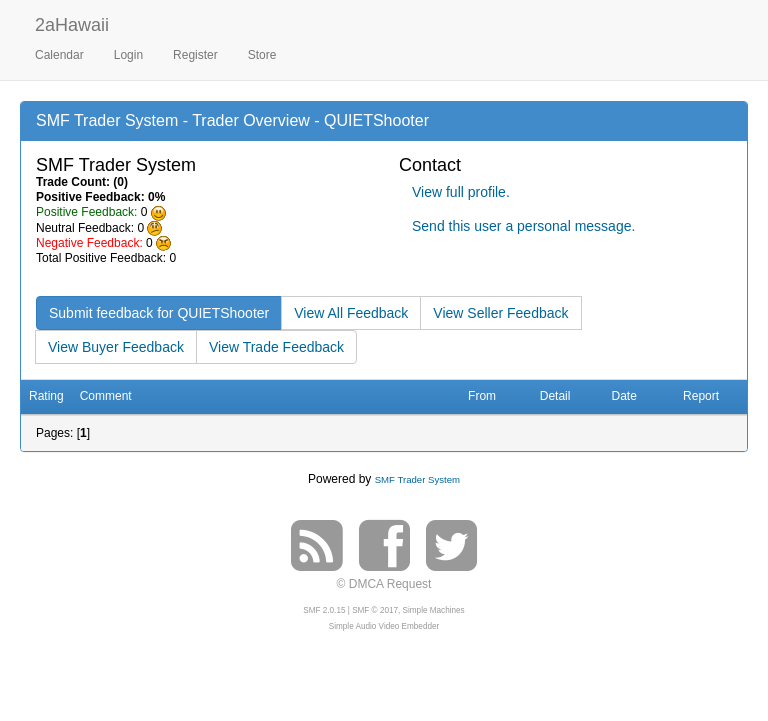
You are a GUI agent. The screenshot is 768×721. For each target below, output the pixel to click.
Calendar (59, 55)
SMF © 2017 (375, 610)
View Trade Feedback (276, 347)
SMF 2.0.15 (324, 610)
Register (195, 55)
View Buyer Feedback (116, 347)
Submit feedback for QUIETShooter (159, 313)
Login (128, 55)
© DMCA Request (384, 584)
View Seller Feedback (500, 313)
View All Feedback (351, 313)
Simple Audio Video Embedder (384, 626)
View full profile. (461, 192)
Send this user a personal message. (523, 226)
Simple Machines (434, 610)
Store (262, 55)
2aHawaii (72, 22)
